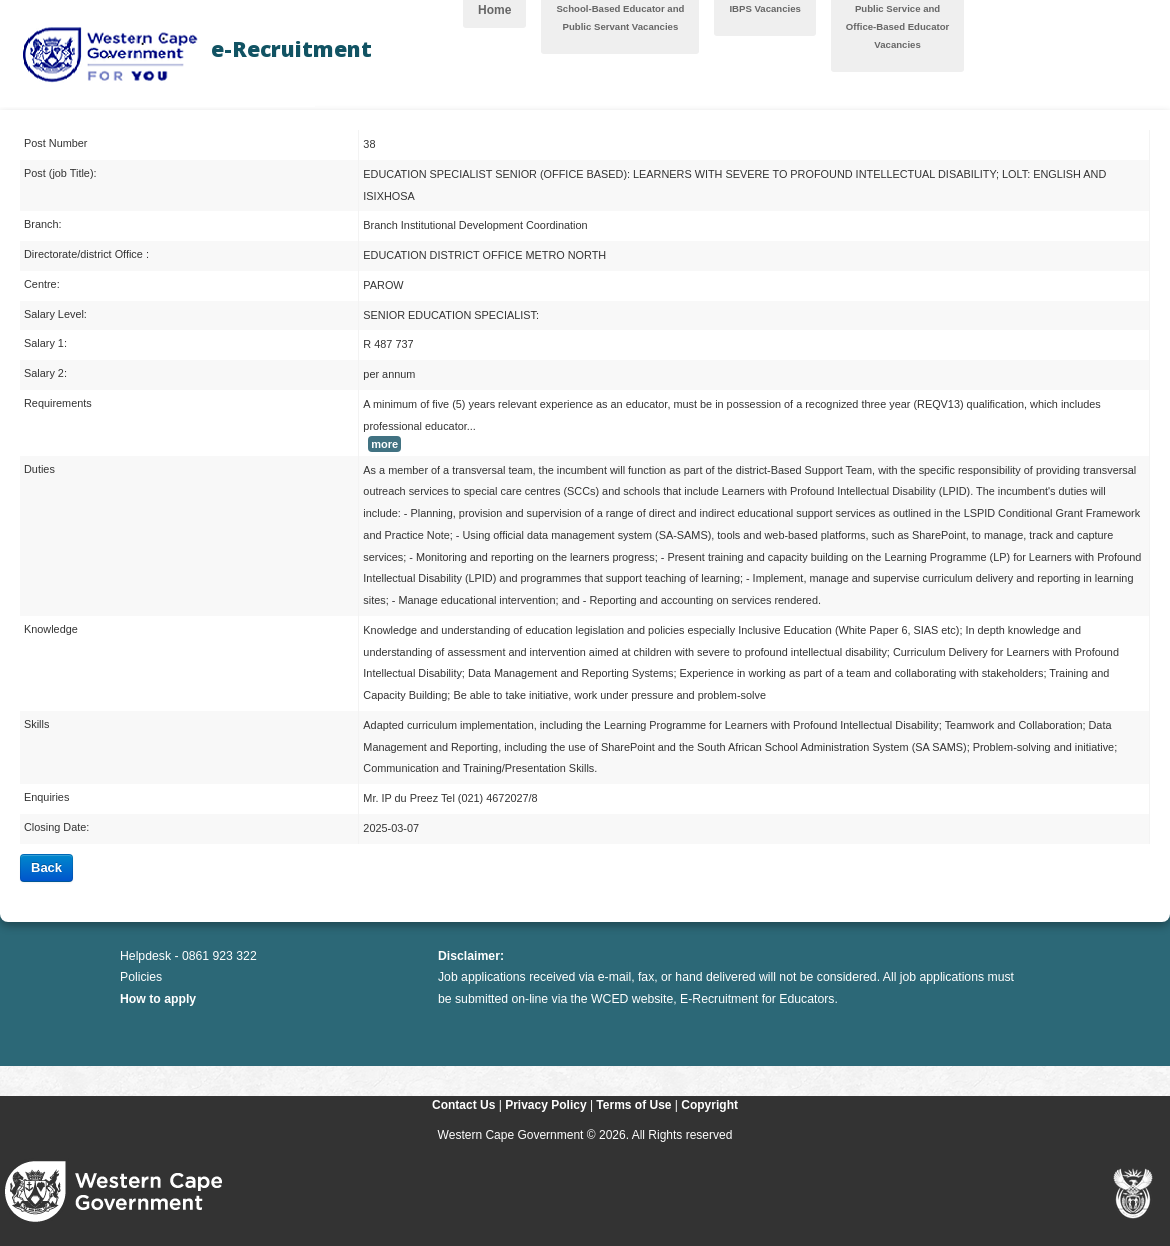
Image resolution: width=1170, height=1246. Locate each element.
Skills (36, 724)
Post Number (55, 143)
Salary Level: (55, 314)
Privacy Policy (545, 1105)
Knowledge (51, 629)
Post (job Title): (60, 173)
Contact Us (463, 1105)
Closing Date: (56, 827)
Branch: (42, 224)
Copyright (709, 1105)
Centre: (42, 284)
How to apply (158, 999)
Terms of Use (633, 1105)
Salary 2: (45, 373)
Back (46, 867)
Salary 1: (45, 343)
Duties (39, 469)
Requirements (58, 403)
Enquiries (46, 797)
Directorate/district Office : (86, 254)
